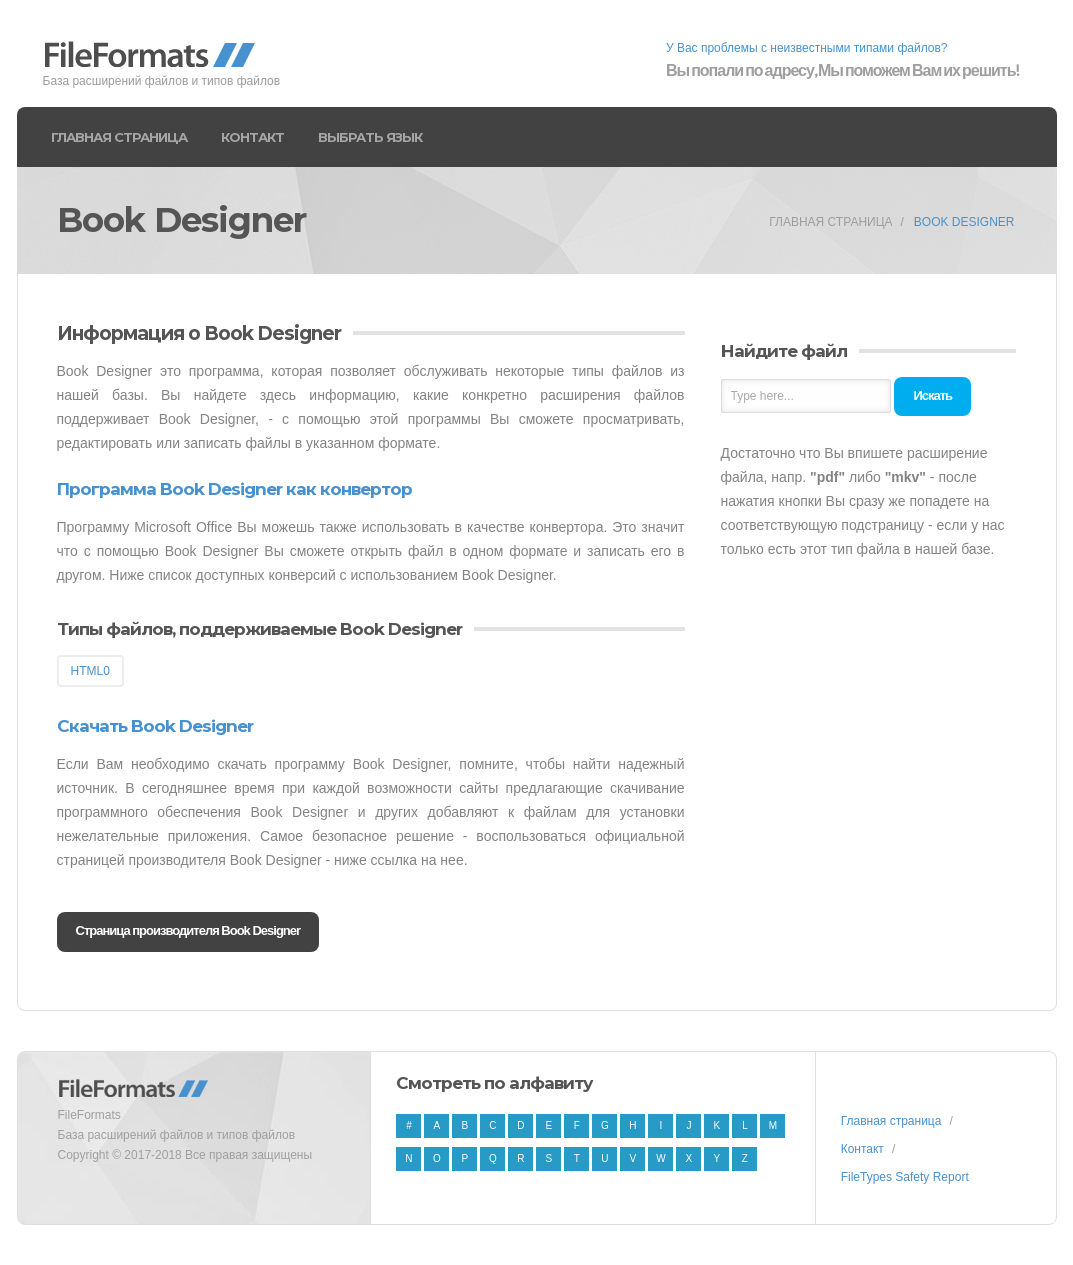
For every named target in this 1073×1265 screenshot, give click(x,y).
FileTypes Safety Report (905, 1177)
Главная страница (119, 137)
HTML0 (90, 671)
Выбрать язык (370, 137)
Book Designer (964, 222)
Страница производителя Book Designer (188, 930)
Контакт (252, 137)
